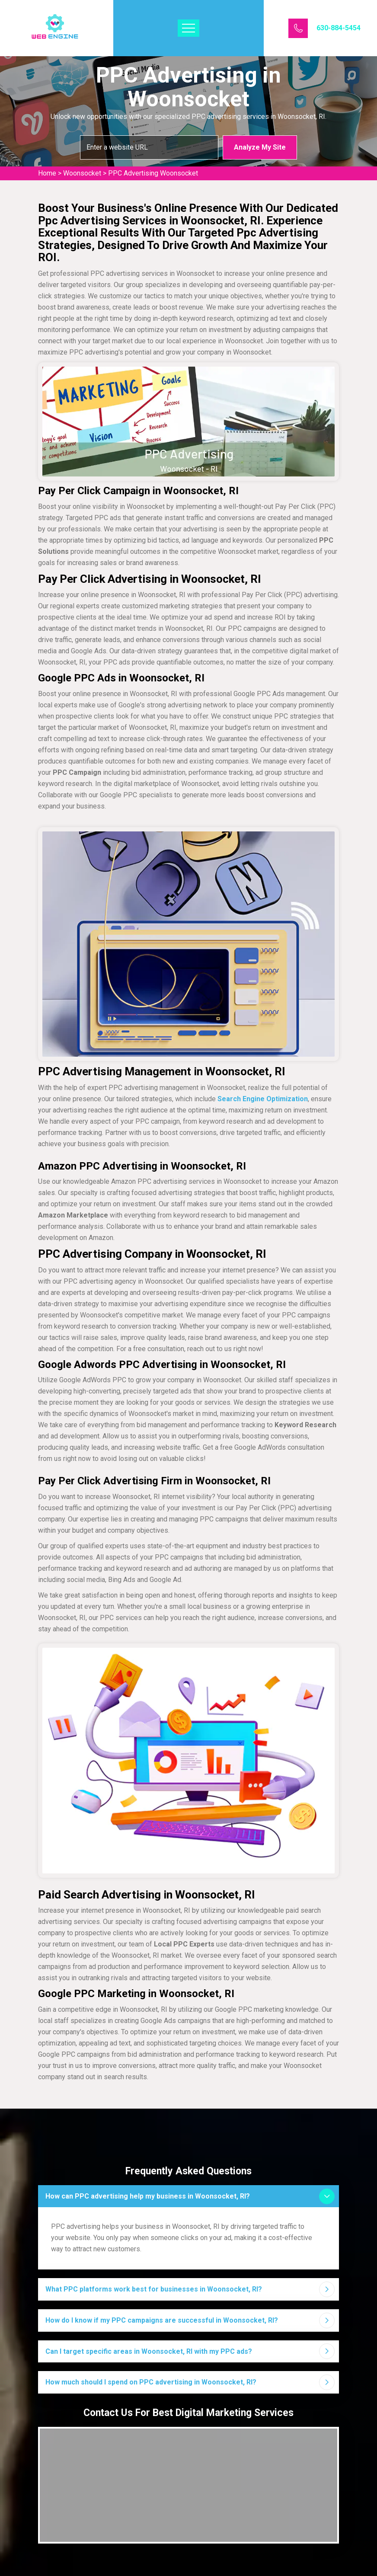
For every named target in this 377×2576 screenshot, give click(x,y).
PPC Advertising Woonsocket (153, 173)
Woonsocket (82, 173)
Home (47, 173)
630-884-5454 (338, 28)
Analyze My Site (260, 147)
